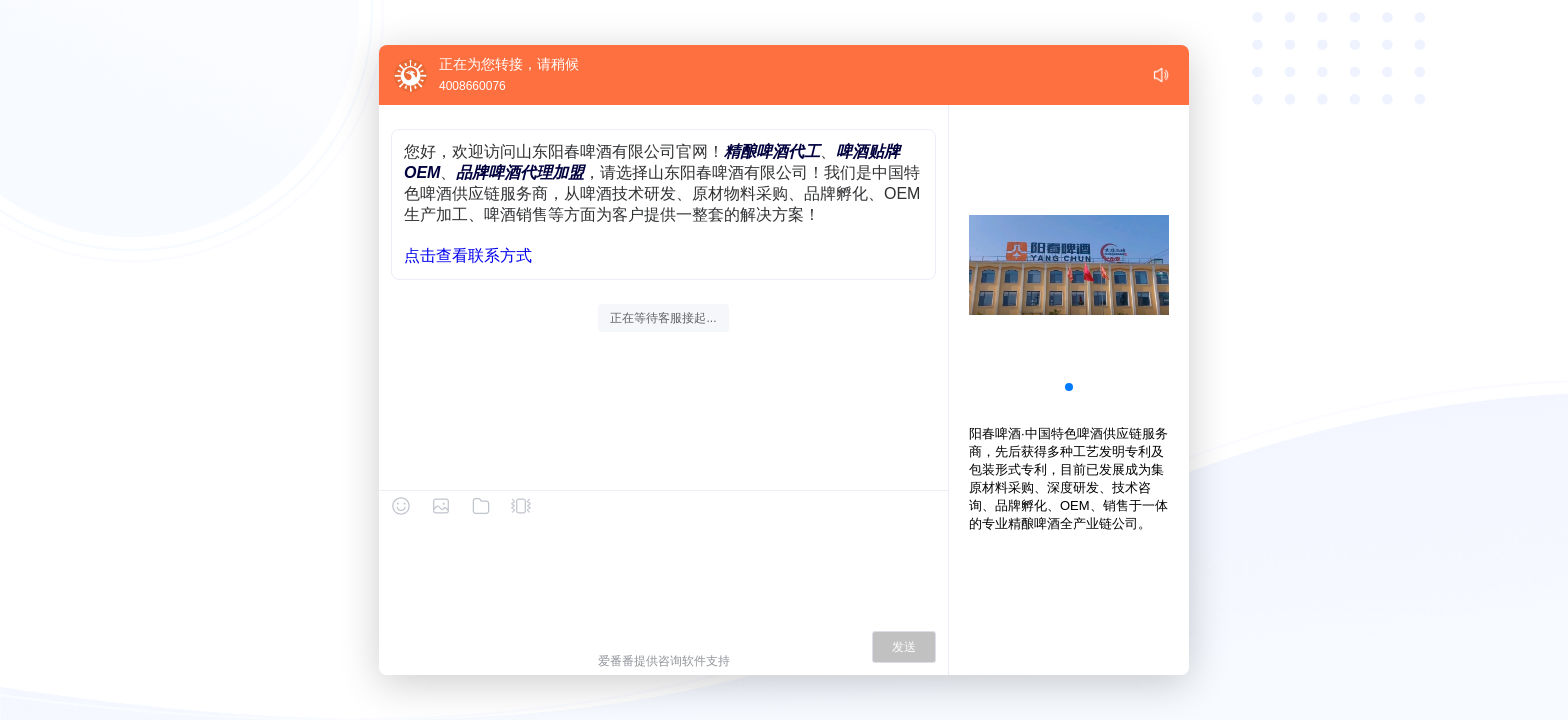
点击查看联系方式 (468, 255)
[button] (1069, 387)
